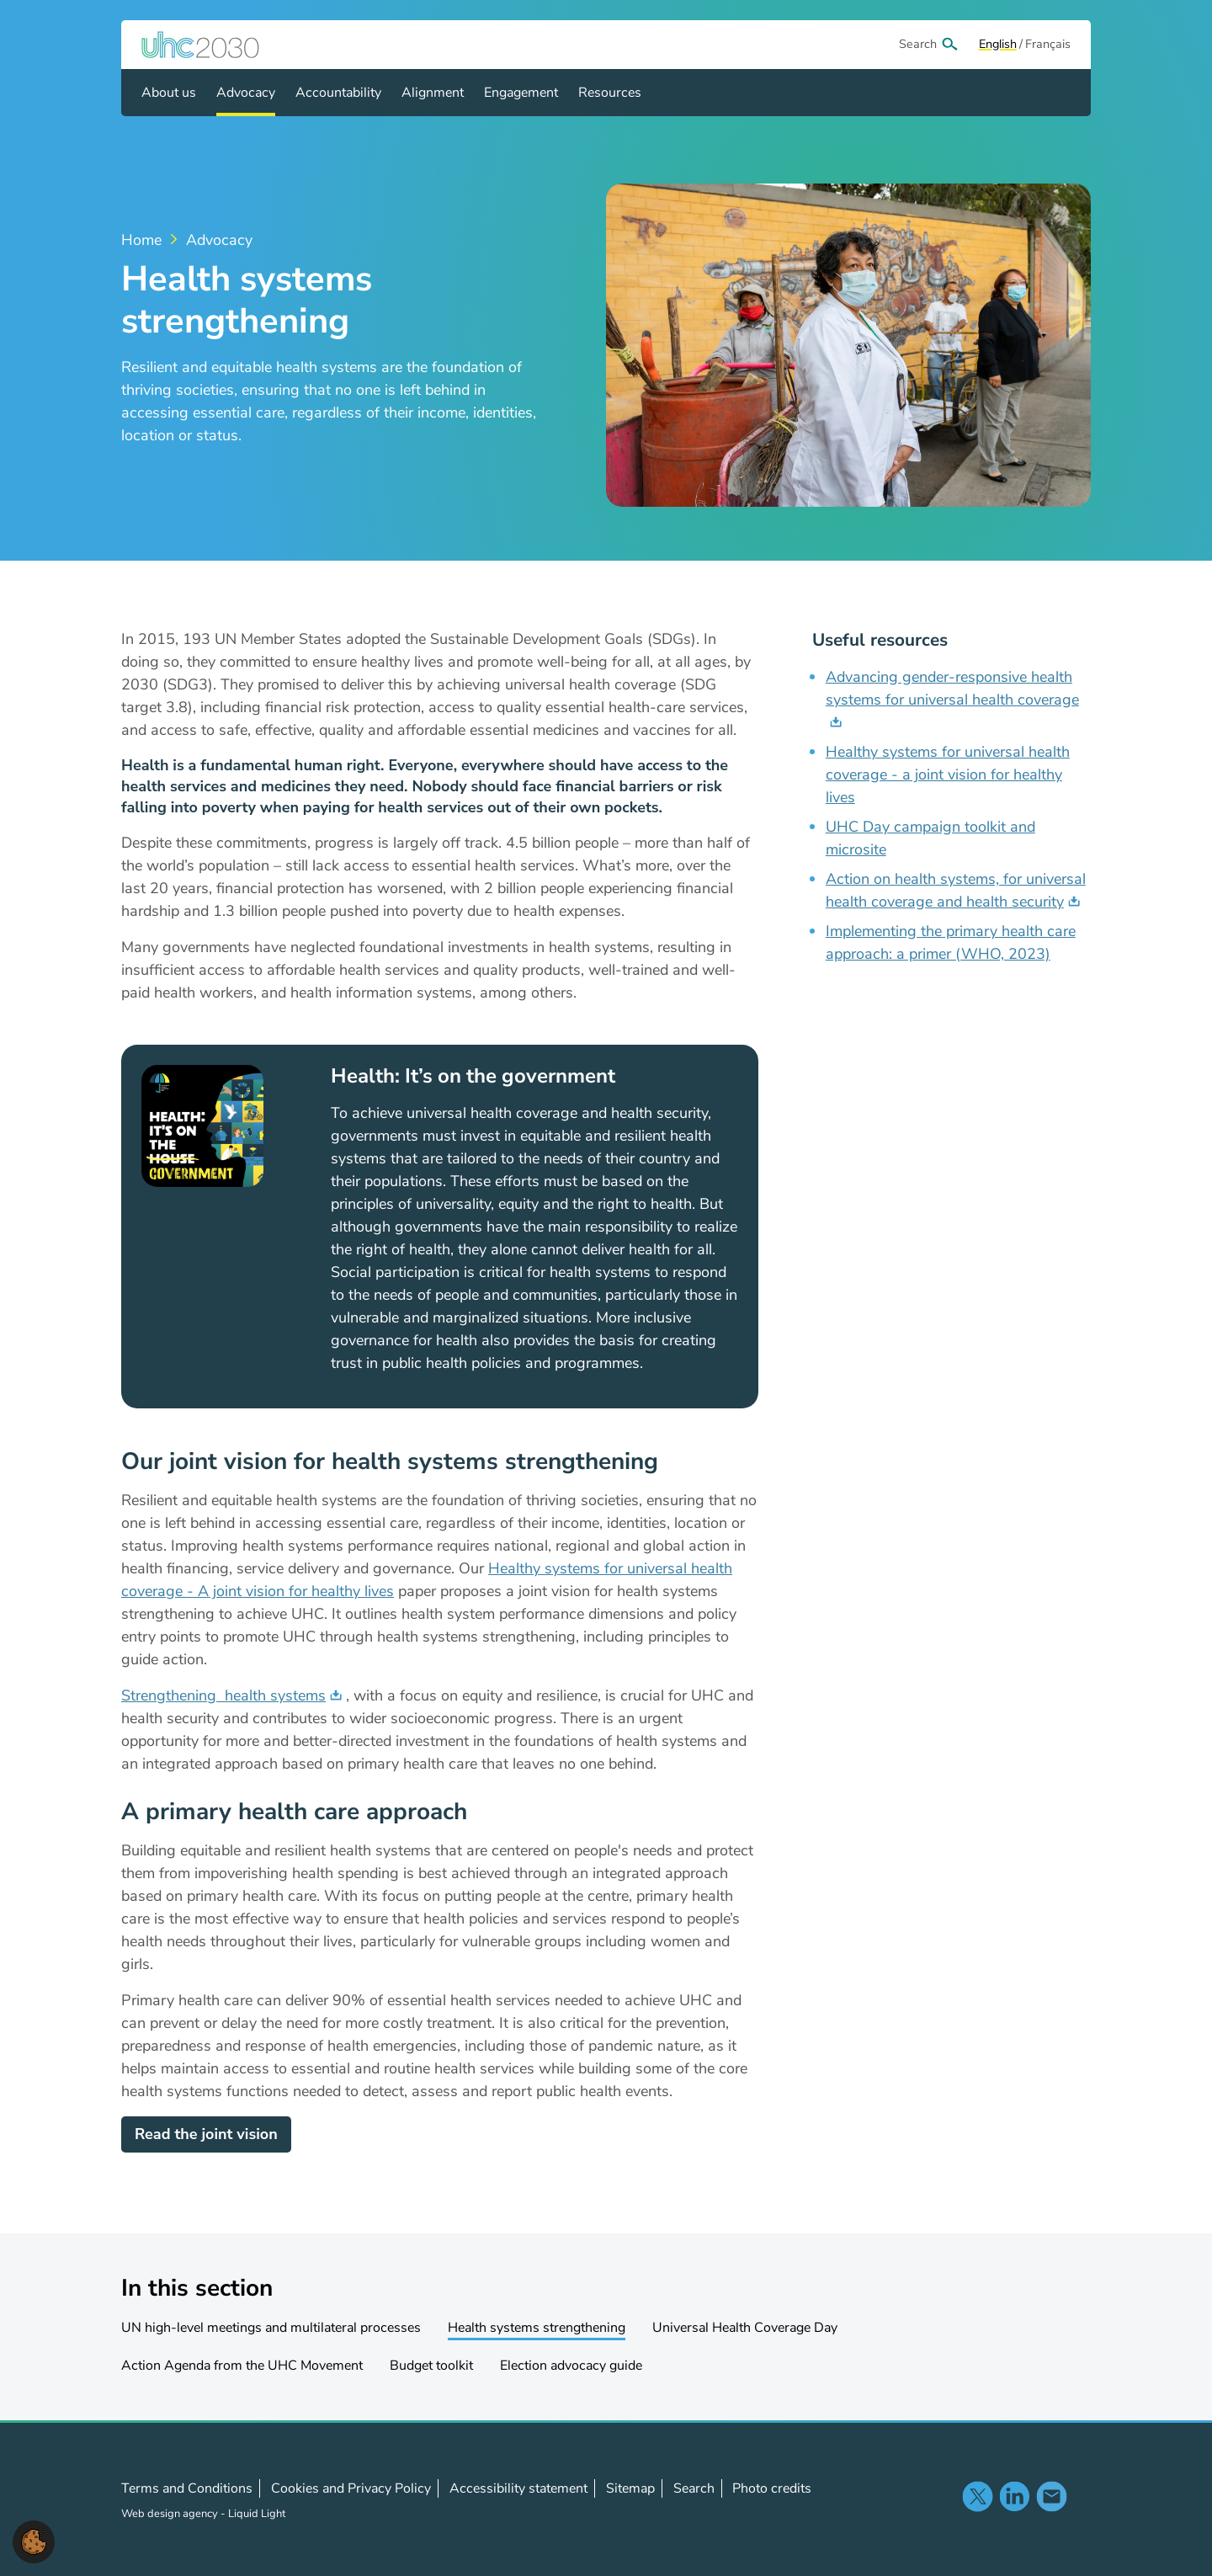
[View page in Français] (1048, 45)
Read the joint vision (206, 2134)
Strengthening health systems (223, 1695)
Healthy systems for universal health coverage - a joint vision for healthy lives (948, 774)
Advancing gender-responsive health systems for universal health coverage (952, 688)
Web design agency (171, 2513)
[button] (33, 2540)
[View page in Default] (998, 45)
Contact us (1051, 2496)
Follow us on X (977, 2496)
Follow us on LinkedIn (1014, 2496)
